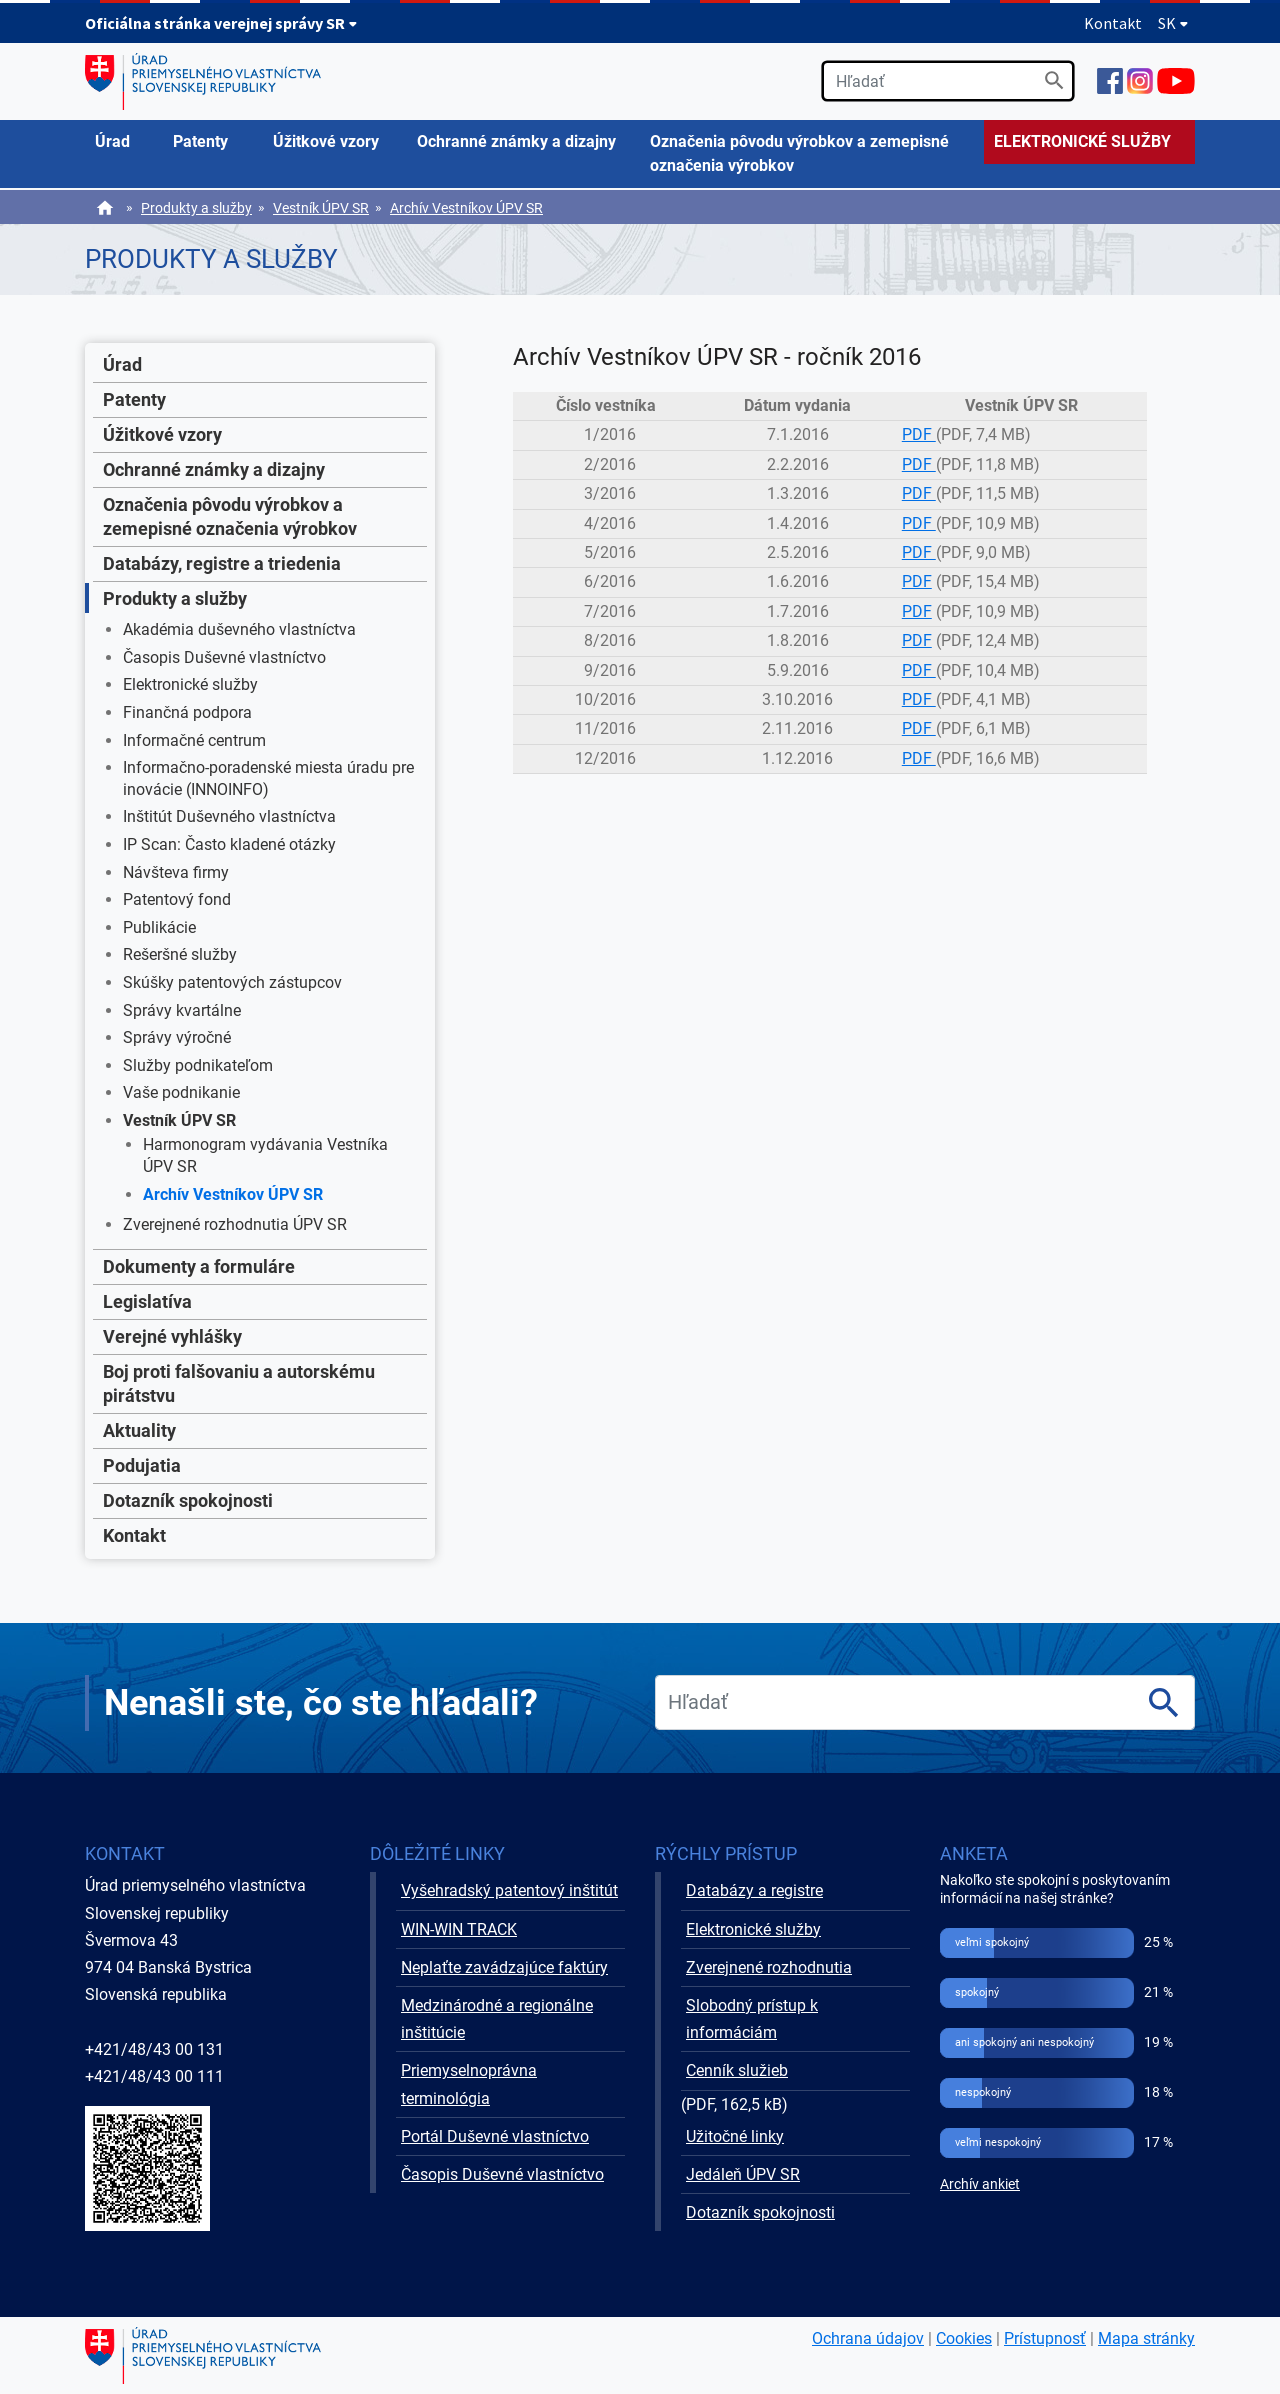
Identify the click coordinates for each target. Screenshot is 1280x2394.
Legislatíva (147, 1301)
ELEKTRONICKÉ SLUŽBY (1082, 141)
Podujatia (142, 1465)
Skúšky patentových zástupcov (232, 982)
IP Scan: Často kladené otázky (229, 844)
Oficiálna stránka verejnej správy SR (221, 23)
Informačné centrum (194, 740)
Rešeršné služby (180, 954)
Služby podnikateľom (198, 1065)
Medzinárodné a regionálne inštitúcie (497, 2019)
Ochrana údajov (868, 2338)
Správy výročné (177, 1037)
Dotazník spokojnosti (188, 1500)
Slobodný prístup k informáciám (752, 2019)
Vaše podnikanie (181, 1092)
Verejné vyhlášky (172, 1336)
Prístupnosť (1045, 2338)
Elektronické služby (190, 684)
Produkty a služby (196, 208)
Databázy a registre (754, 1890)
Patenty (134, 399)
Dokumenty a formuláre (199, 1266)
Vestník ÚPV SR (321, 208)
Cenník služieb (737, 2070)
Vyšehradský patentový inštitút (509, 1890)
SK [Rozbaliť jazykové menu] (1173, 23)
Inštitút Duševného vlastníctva (229, 816)
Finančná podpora (187, 712)
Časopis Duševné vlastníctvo (224, 657)
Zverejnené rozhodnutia (769, 1967)
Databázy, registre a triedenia (222, 563)
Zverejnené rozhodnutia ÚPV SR (235, 1224)
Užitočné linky (735, 2136)
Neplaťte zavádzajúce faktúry (504, 1967)
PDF (919, 434)
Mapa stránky (1146, 2338)
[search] (948, 81)
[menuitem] (124, 142)
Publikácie (159, 927)
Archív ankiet (980, 2184)
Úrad (122, 364)
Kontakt (1113, 23)
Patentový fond (177, 899)
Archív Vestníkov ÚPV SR (466, 208)
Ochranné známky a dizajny (214, 469)
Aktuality (139, 1430)
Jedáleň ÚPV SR (743, 2174)
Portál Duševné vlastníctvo (495, 2136)
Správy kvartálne (182, 1010)
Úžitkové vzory (162, 434)
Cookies (964, 2338)
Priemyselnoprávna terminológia (469, 2084)
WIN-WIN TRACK (459, 1929)
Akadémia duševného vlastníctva (239, 629)
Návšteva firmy (176, 872)
